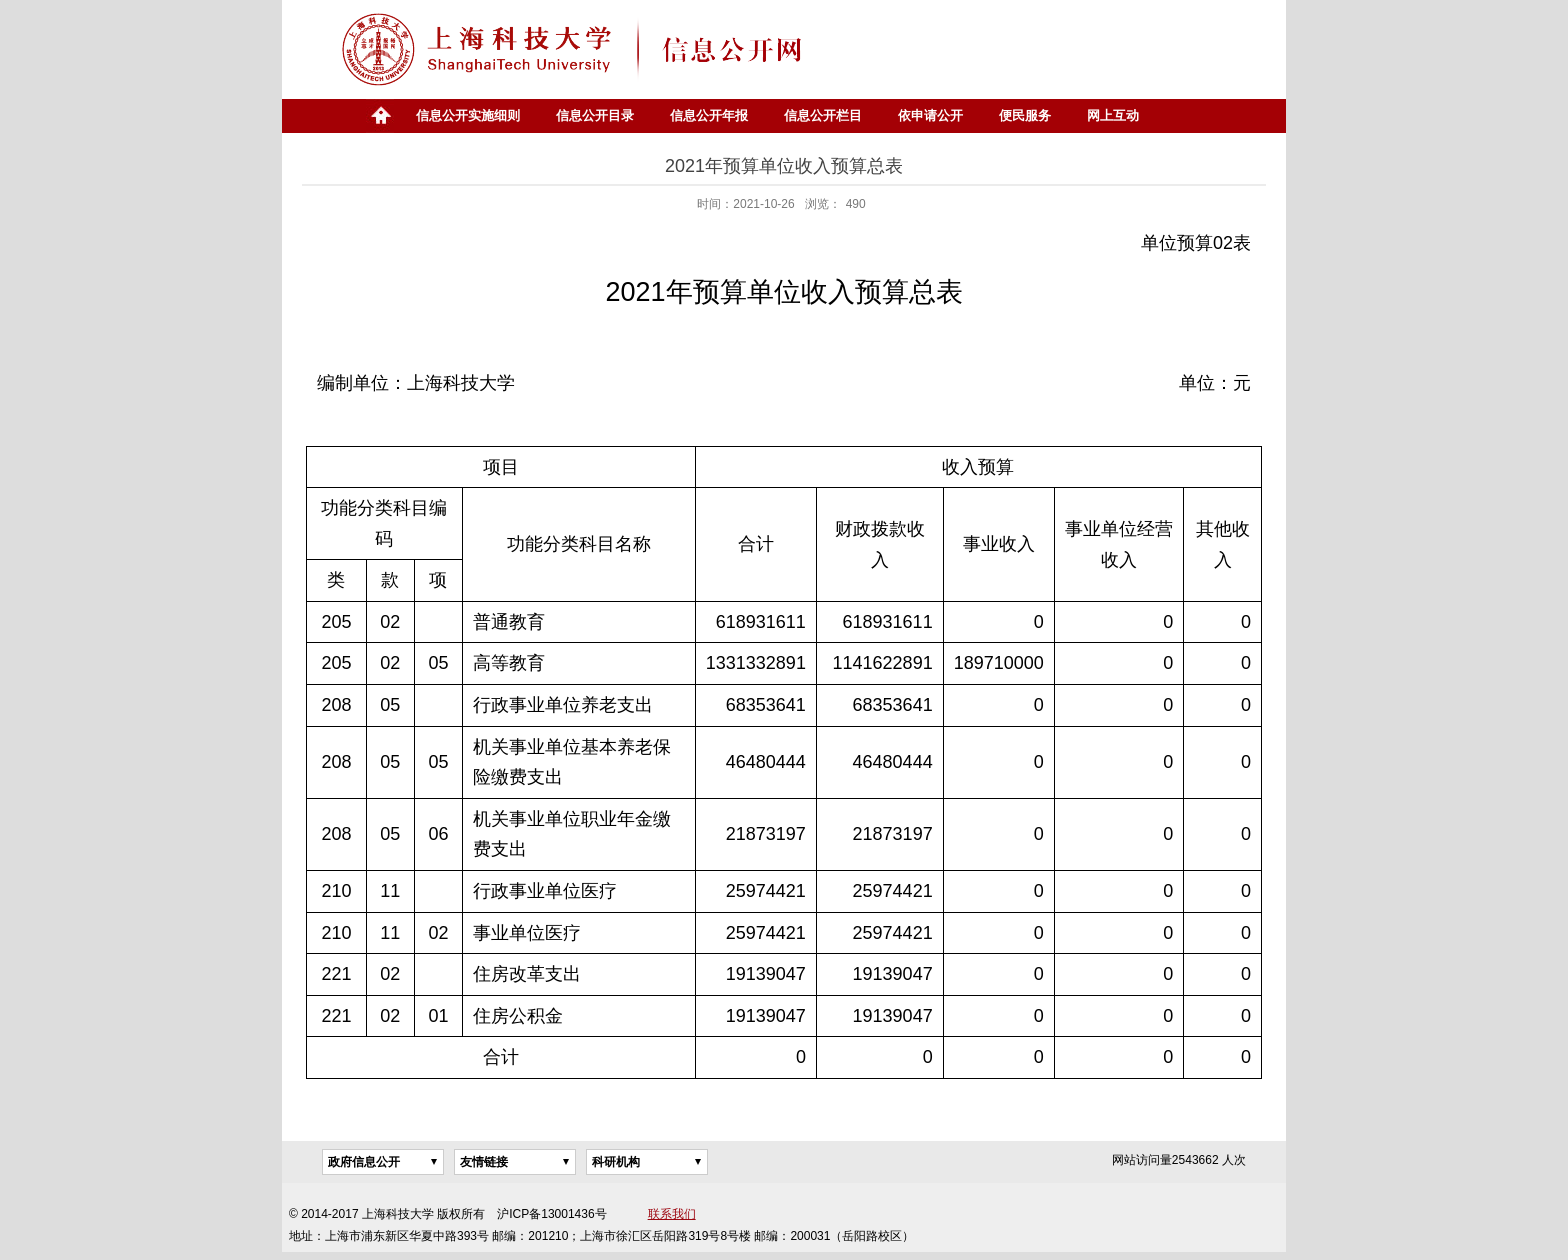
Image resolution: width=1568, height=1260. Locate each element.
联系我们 (672, 1214)
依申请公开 (930, 115)
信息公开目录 (595, 115)
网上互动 (1113, 115)
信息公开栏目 (823, 115)
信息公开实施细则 (468, 115)
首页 (380, 116)
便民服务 (1025, 115)
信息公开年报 (709, 115)
